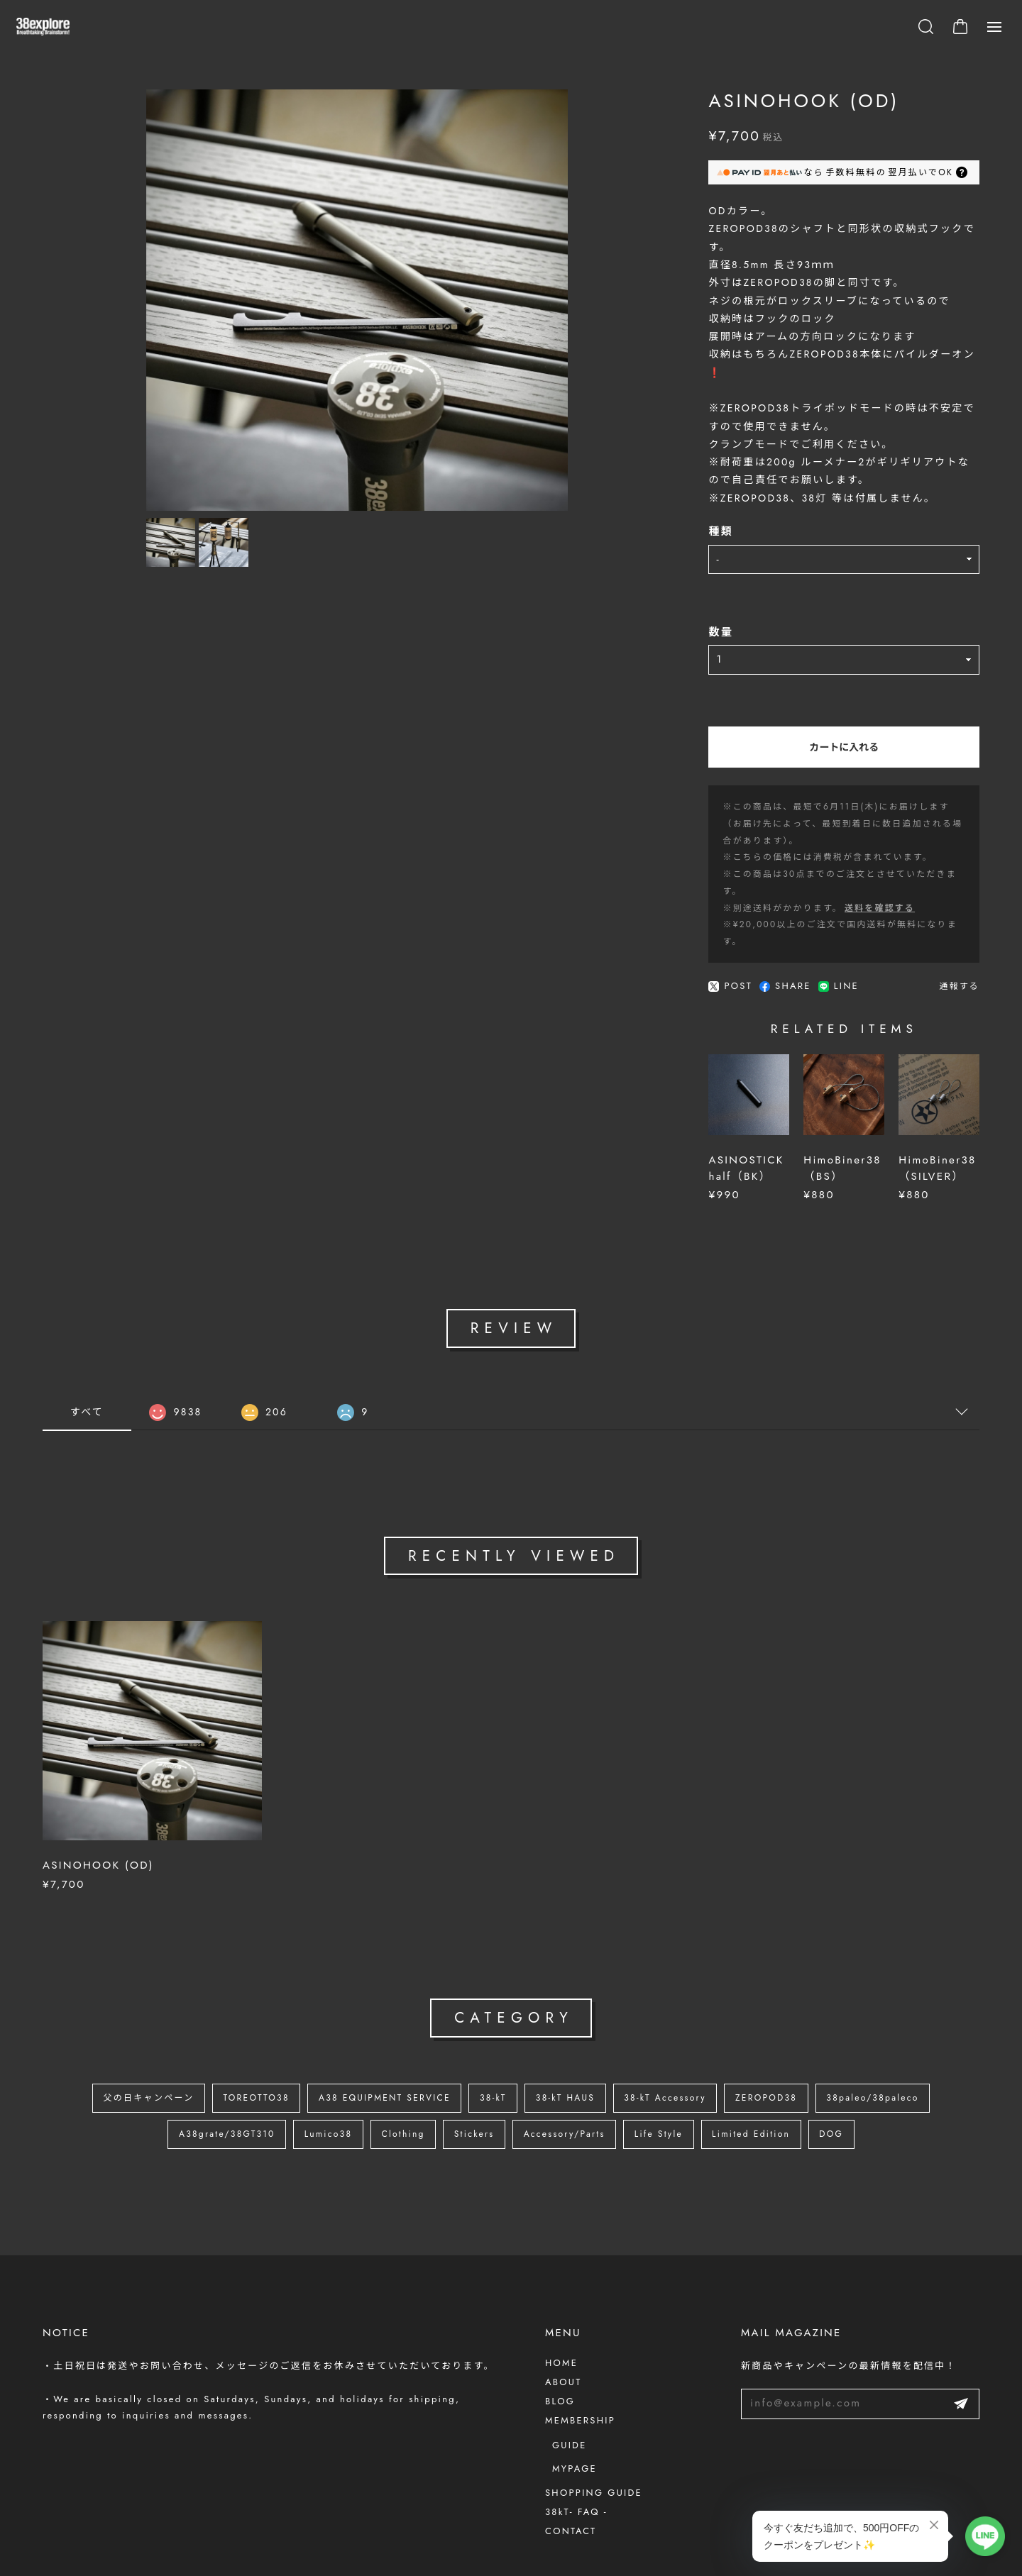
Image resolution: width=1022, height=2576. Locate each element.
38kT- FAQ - (576, 2464)
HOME (561, 2315)
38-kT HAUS (570, 2053)
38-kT (491, 2053)
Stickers (470, 2092)
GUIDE (569, 2397)
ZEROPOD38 (789, 2053)
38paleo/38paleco (904, 2053)
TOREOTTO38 (234, 2053)
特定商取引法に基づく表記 (197, 2566)
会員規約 (278, 2566)
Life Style (671, 2092)
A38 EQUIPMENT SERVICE (373, 2053)
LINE (755, 905)
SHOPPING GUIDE (593, 2445)
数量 (638, 602)
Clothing (393, 2092)
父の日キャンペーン (116, 2053)
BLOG (560, 2353)
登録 (961, 2356)
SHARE (703, 905)
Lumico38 (310, 2092)
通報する (959, 905)
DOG (860, 2092)
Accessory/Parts (569, 2092)
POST (648, 905)
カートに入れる (802, 716)
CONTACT (570, 2483)
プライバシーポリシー (89, 2566)
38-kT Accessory (679, 2053)
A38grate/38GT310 (200, 2092)
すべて (87, 1364)
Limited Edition (772, 2092)
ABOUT (563, 2334)
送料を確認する (797, 843)
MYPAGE (574, 2420)
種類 (638, 501)
